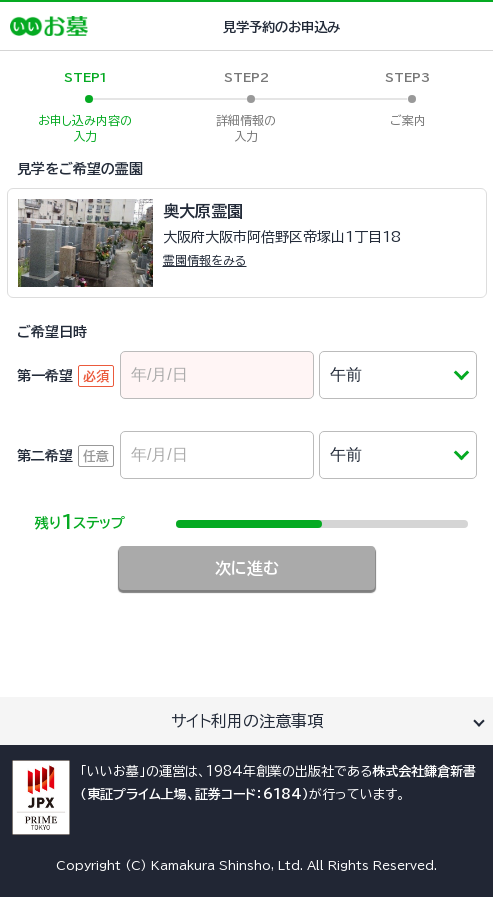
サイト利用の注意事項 (247, 721)
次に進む (247, 568)
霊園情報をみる (205, 260)
